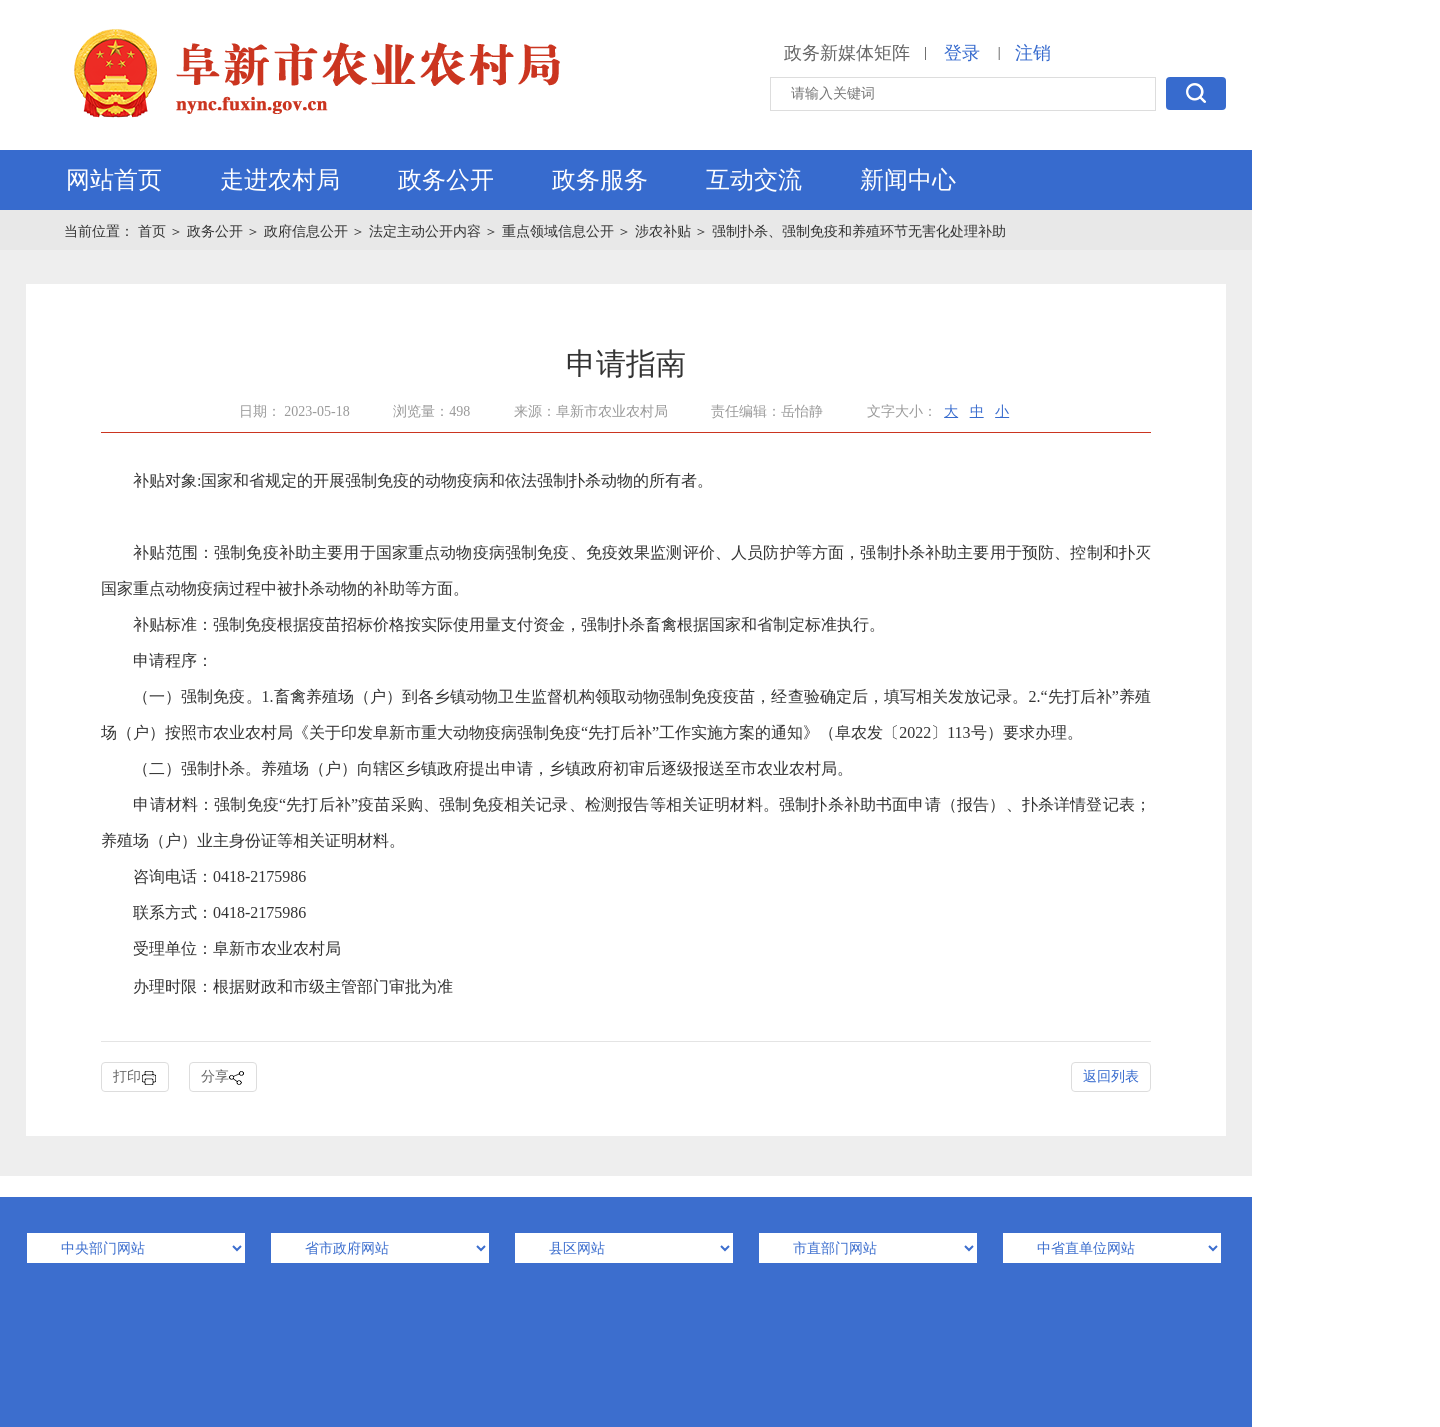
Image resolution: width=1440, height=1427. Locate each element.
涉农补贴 (663, 231)
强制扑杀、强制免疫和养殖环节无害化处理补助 (859, 231)
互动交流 (754, 180)
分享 (223, 1077)
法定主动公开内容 (425, 231)
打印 (135, 1077)
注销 (1033, 53)
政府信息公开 (306, 231)
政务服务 (600, 180)
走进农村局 (280, 180)
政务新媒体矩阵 (847, 53)
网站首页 (114, 180)
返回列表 (1111, 1076)
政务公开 (446, 180)
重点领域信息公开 (558, 231)
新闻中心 (908, 180)
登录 (962, 53)
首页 (154, 231)
